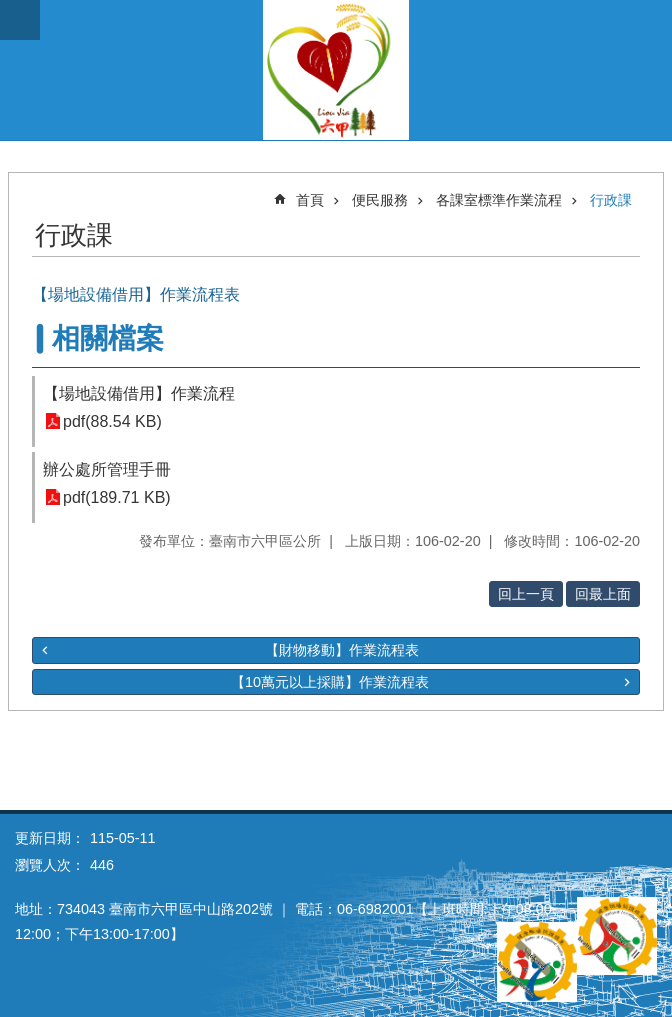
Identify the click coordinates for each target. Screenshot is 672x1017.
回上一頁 (526, 594)
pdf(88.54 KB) (112, 421)
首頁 (310, 200)
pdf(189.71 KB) (117, 497)
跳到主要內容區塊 (10, 10)
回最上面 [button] (603, 594)
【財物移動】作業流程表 (342, 650)
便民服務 (380, 200)
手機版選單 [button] (20, 20)
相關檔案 (108, 338)
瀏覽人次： (50, 865)
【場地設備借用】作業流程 (139, 393)
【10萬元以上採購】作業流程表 (330, 682)
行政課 (611, 200)
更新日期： (50, 838)
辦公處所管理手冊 (107, 469)
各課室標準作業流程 (499, 200)
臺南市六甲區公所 (336, 70)
